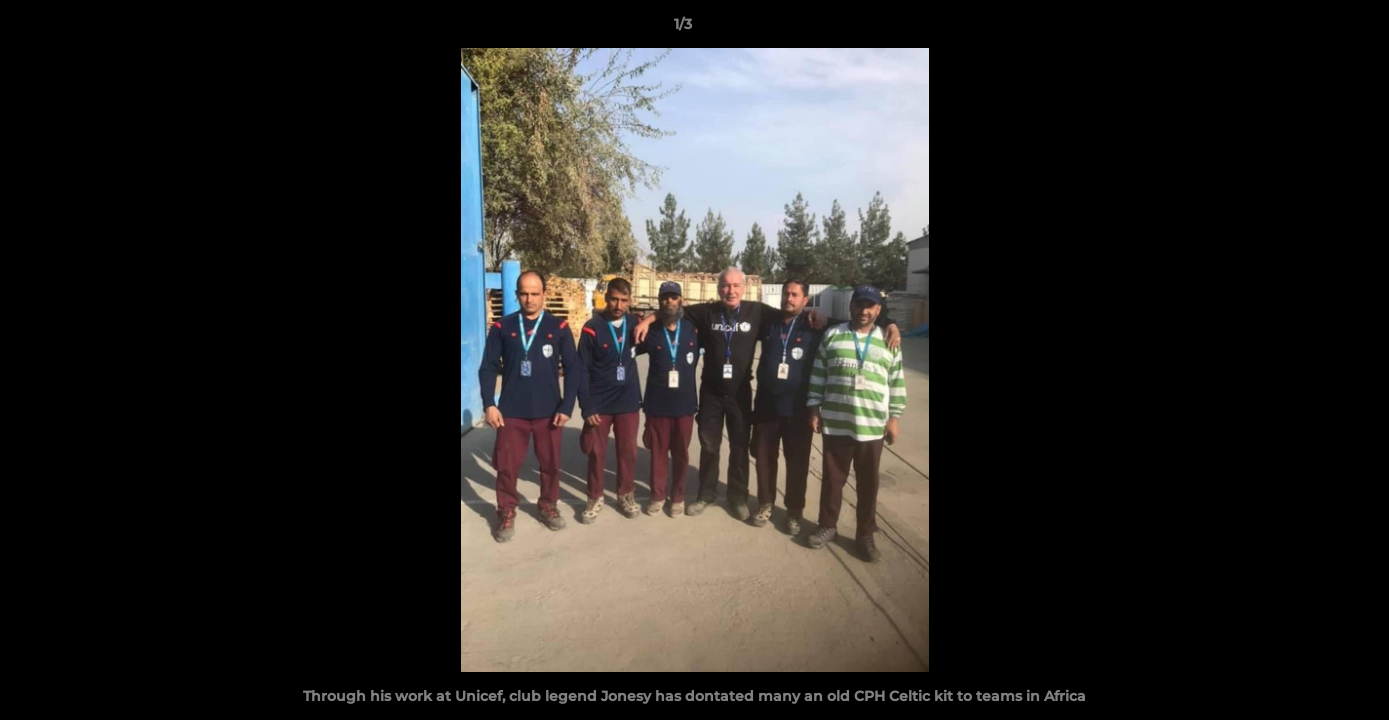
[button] (1305, 29)
